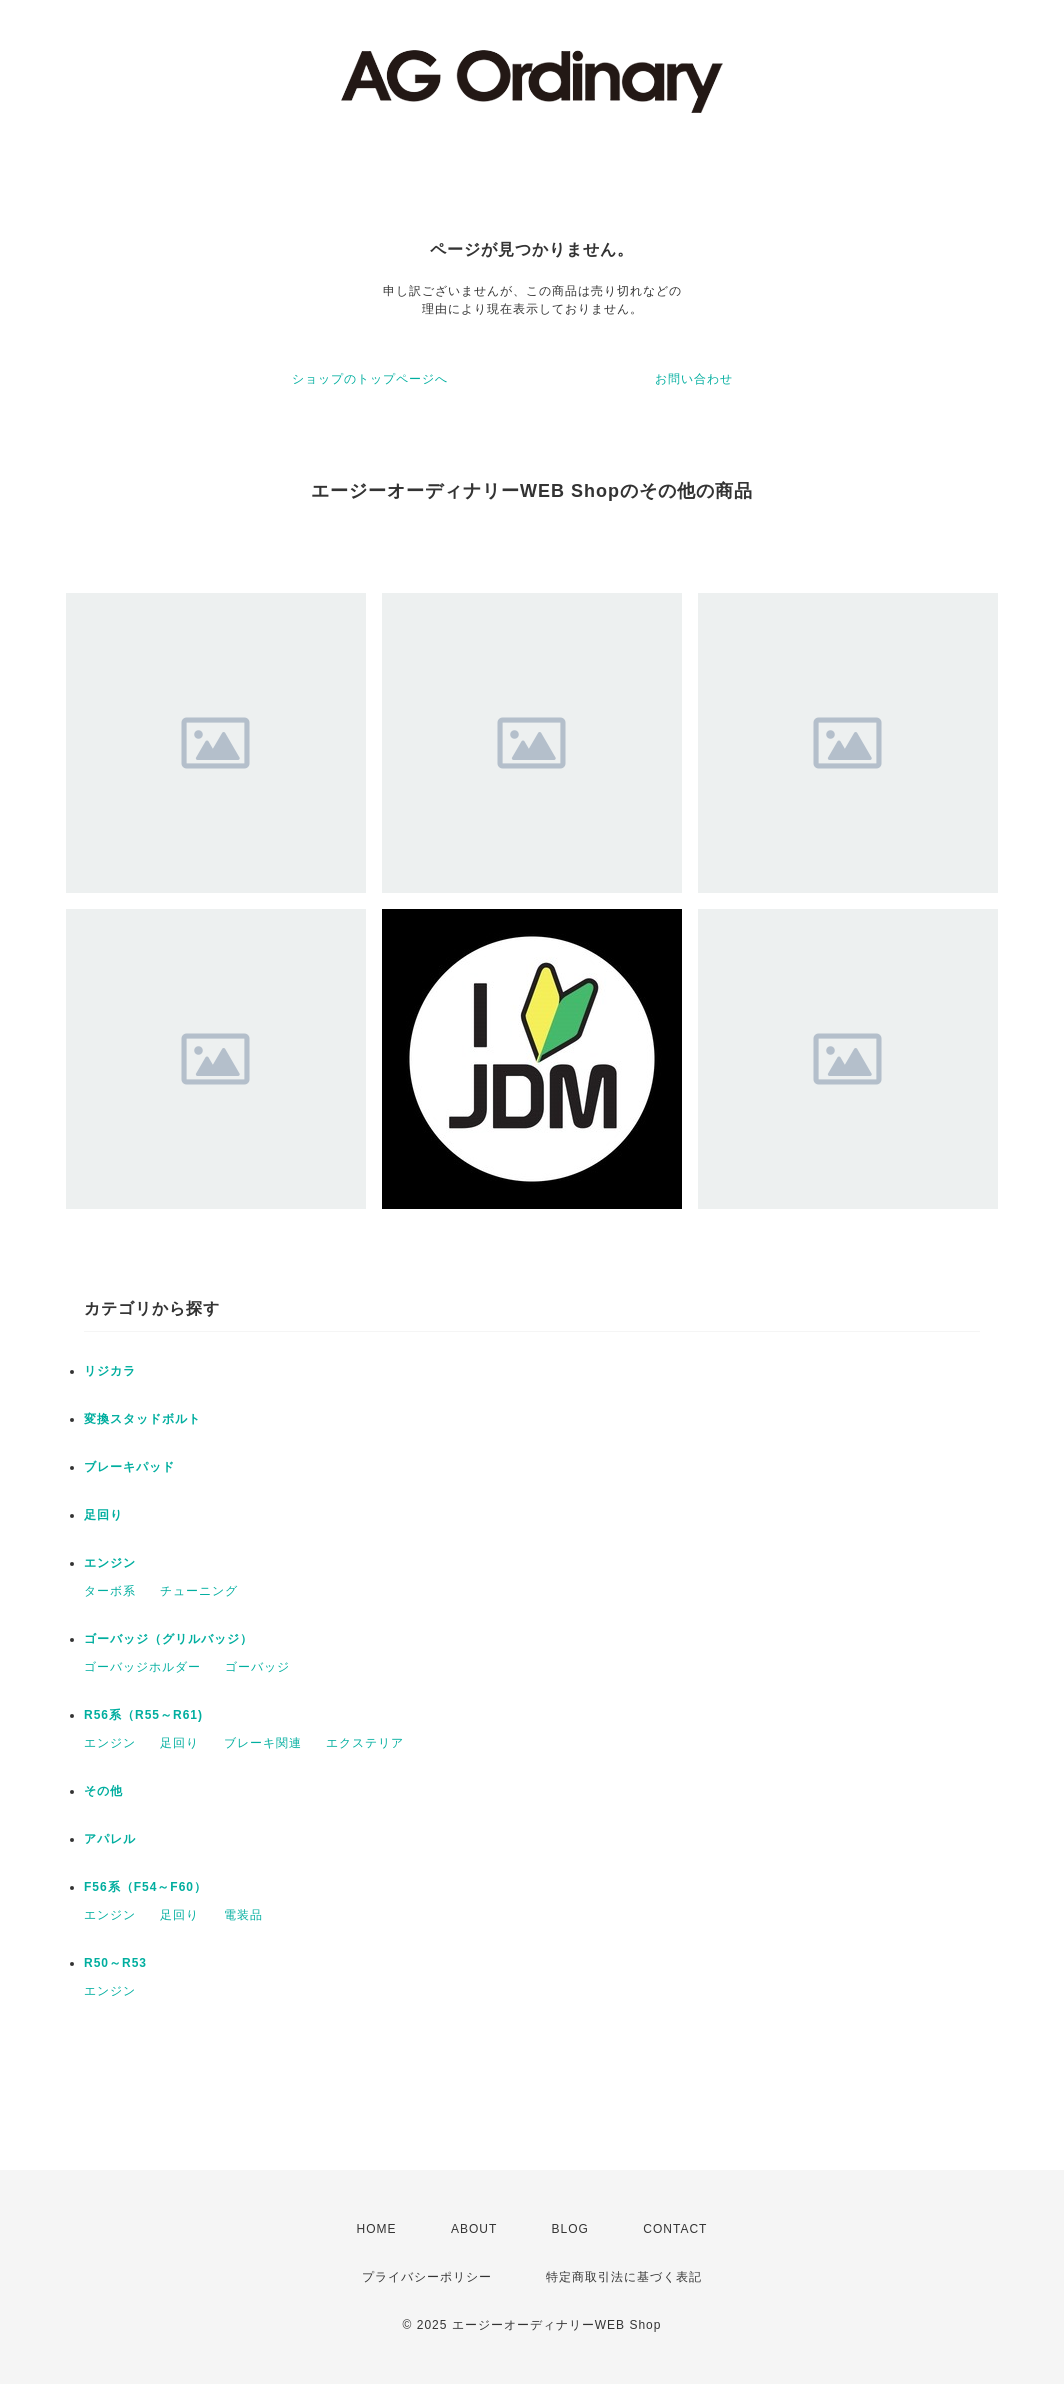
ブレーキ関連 (263, 1743)
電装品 (243, 1915)
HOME (377, 2229)
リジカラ (110, 1371)
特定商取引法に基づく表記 (624, 2277)
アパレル (110, 1839)
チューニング (199, 1591)
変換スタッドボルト (142, 1419)
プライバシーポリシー (427, 2277)
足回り (103, 1515)
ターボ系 (110, 1591)
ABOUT (474, 2229)
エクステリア (365, 1743)
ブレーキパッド (129, 1467)
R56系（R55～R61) (143, 1715)
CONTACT (675, 2229)
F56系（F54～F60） (145, 1887)
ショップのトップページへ (370, 379)
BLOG (570, 2229)
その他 (103, 1791)
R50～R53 (115, 1963)
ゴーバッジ (257, 1667)
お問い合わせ (694, 379)
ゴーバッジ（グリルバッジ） (168, 1639)
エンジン (110, 1563)
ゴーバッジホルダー (142, 1667)
